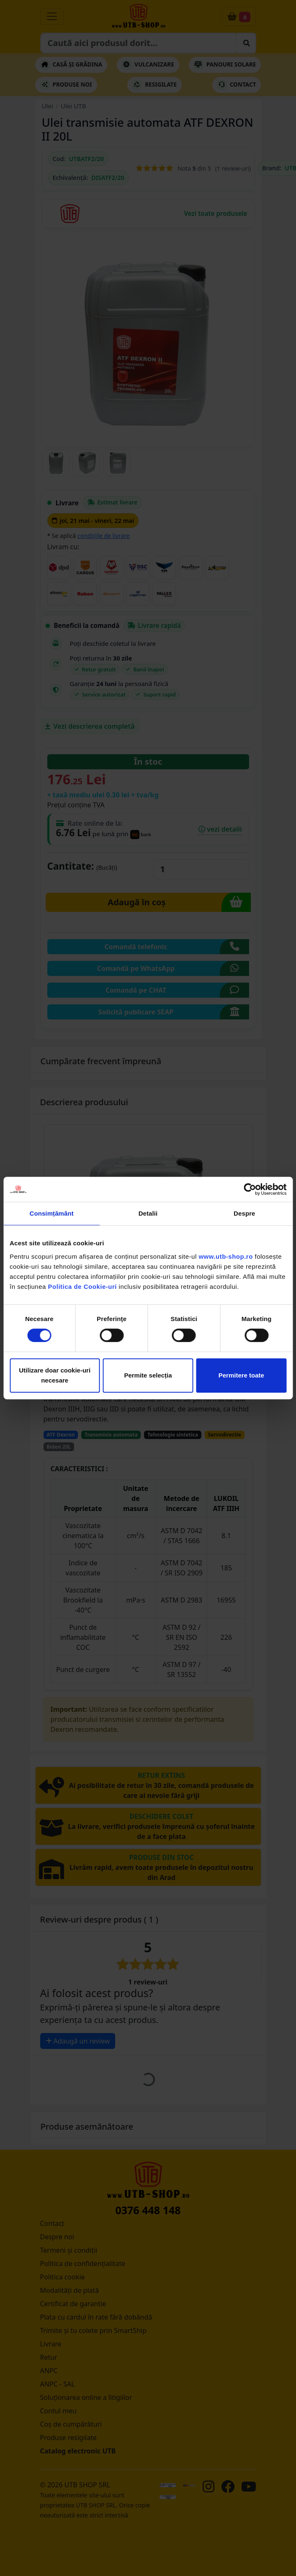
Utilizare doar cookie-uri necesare (54, 1375)
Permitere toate (241, 1375)
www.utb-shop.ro (225, 1256)
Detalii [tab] (148, 1213)
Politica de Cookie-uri (82, 1286)
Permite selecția (148, 1375)
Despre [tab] (244, 1213)
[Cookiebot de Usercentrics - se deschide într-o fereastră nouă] (249, 1189)
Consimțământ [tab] (51, 1213)
